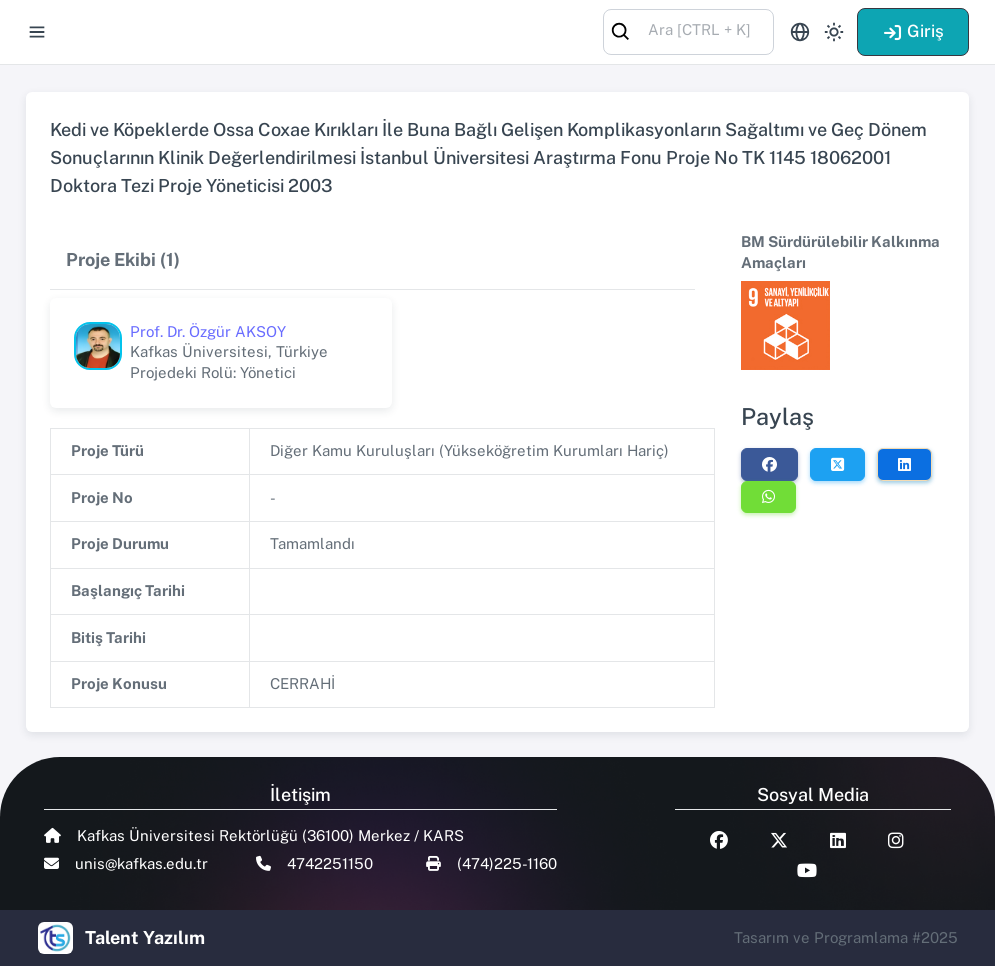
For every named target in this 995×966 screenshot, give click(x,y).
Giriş (913, 31)
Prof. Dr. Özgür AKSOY (208, 331)
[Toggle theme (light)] (834, 32)
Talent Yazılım (145, 937)
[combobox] (688, 30)
